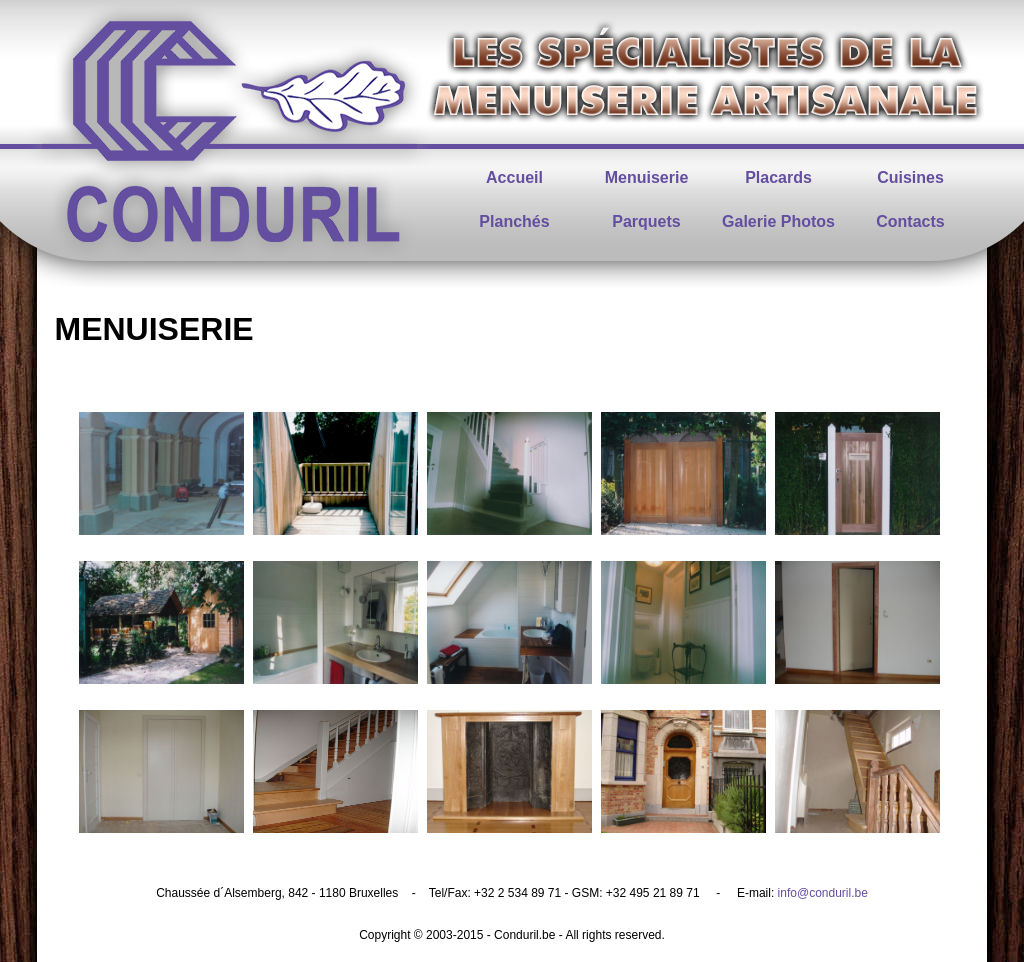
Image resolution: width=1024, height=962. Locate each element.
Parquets (646, 221)
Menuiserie (647, 177)
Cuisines (910, 177)
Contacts (910, 221)
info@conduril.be (823, 893)
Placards (778, 177)
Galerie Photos (778, 221)
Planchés (514, 221)
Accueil (514, 177)
